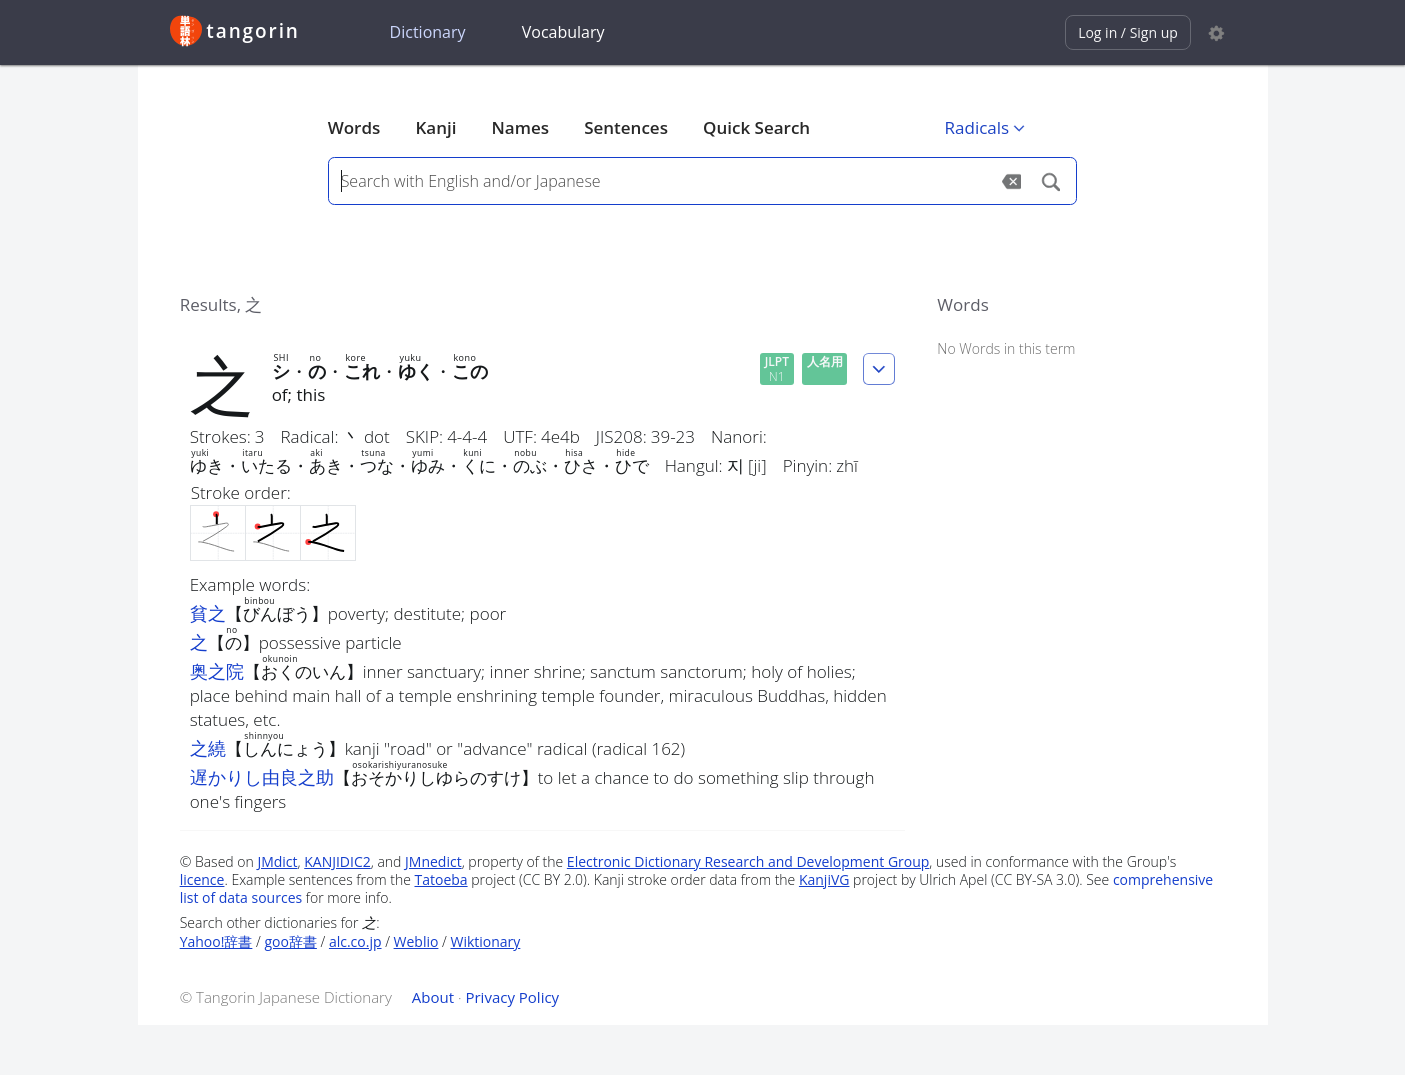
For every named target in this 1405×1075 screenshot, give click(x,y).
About (433, 997)
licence (202, 879)
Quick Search (756, 127)
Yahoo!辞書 (216, 941)
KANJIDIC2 (337, 861)
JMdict (277, 861)
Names (520, 127)
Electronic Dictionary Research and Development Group (748, 861)
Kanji (435, 127)
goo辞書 (290, 941)
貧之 (208, 613)
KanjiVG (824, 879)
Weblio (416, 941)
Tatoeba (440, 879)
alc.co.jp (355, 941)
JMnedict (433, 861)
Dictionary (428, 32)
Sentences (626, 127)
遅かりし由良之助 (262, 777)
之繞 (208, 748)
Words (354, 127)
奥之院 (217, 671)
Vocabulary (563, 32)
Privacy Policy (512, 997)
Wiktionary (485, 941)
